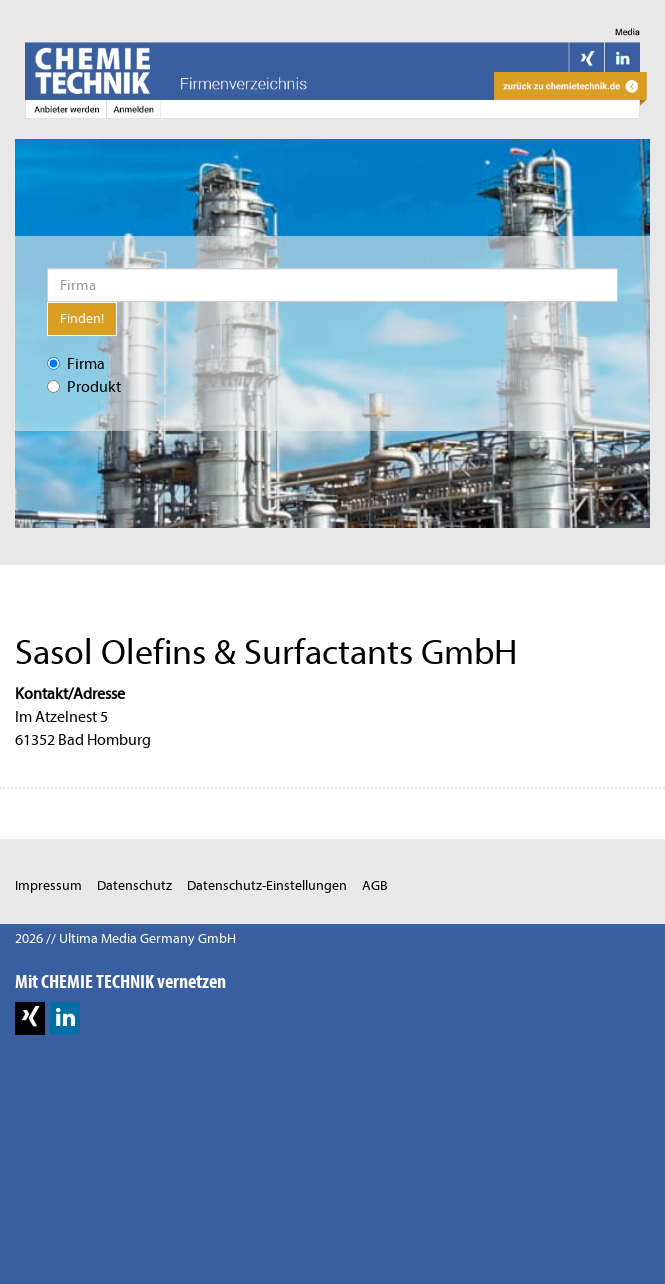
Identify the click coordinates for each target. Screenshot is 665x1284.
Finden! (82, 318)
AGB (375, 885)
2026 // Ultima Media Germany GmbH (125, 938)
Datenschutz (134, 885)
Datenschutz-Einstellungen (267, 885)
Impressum (48, 885)
